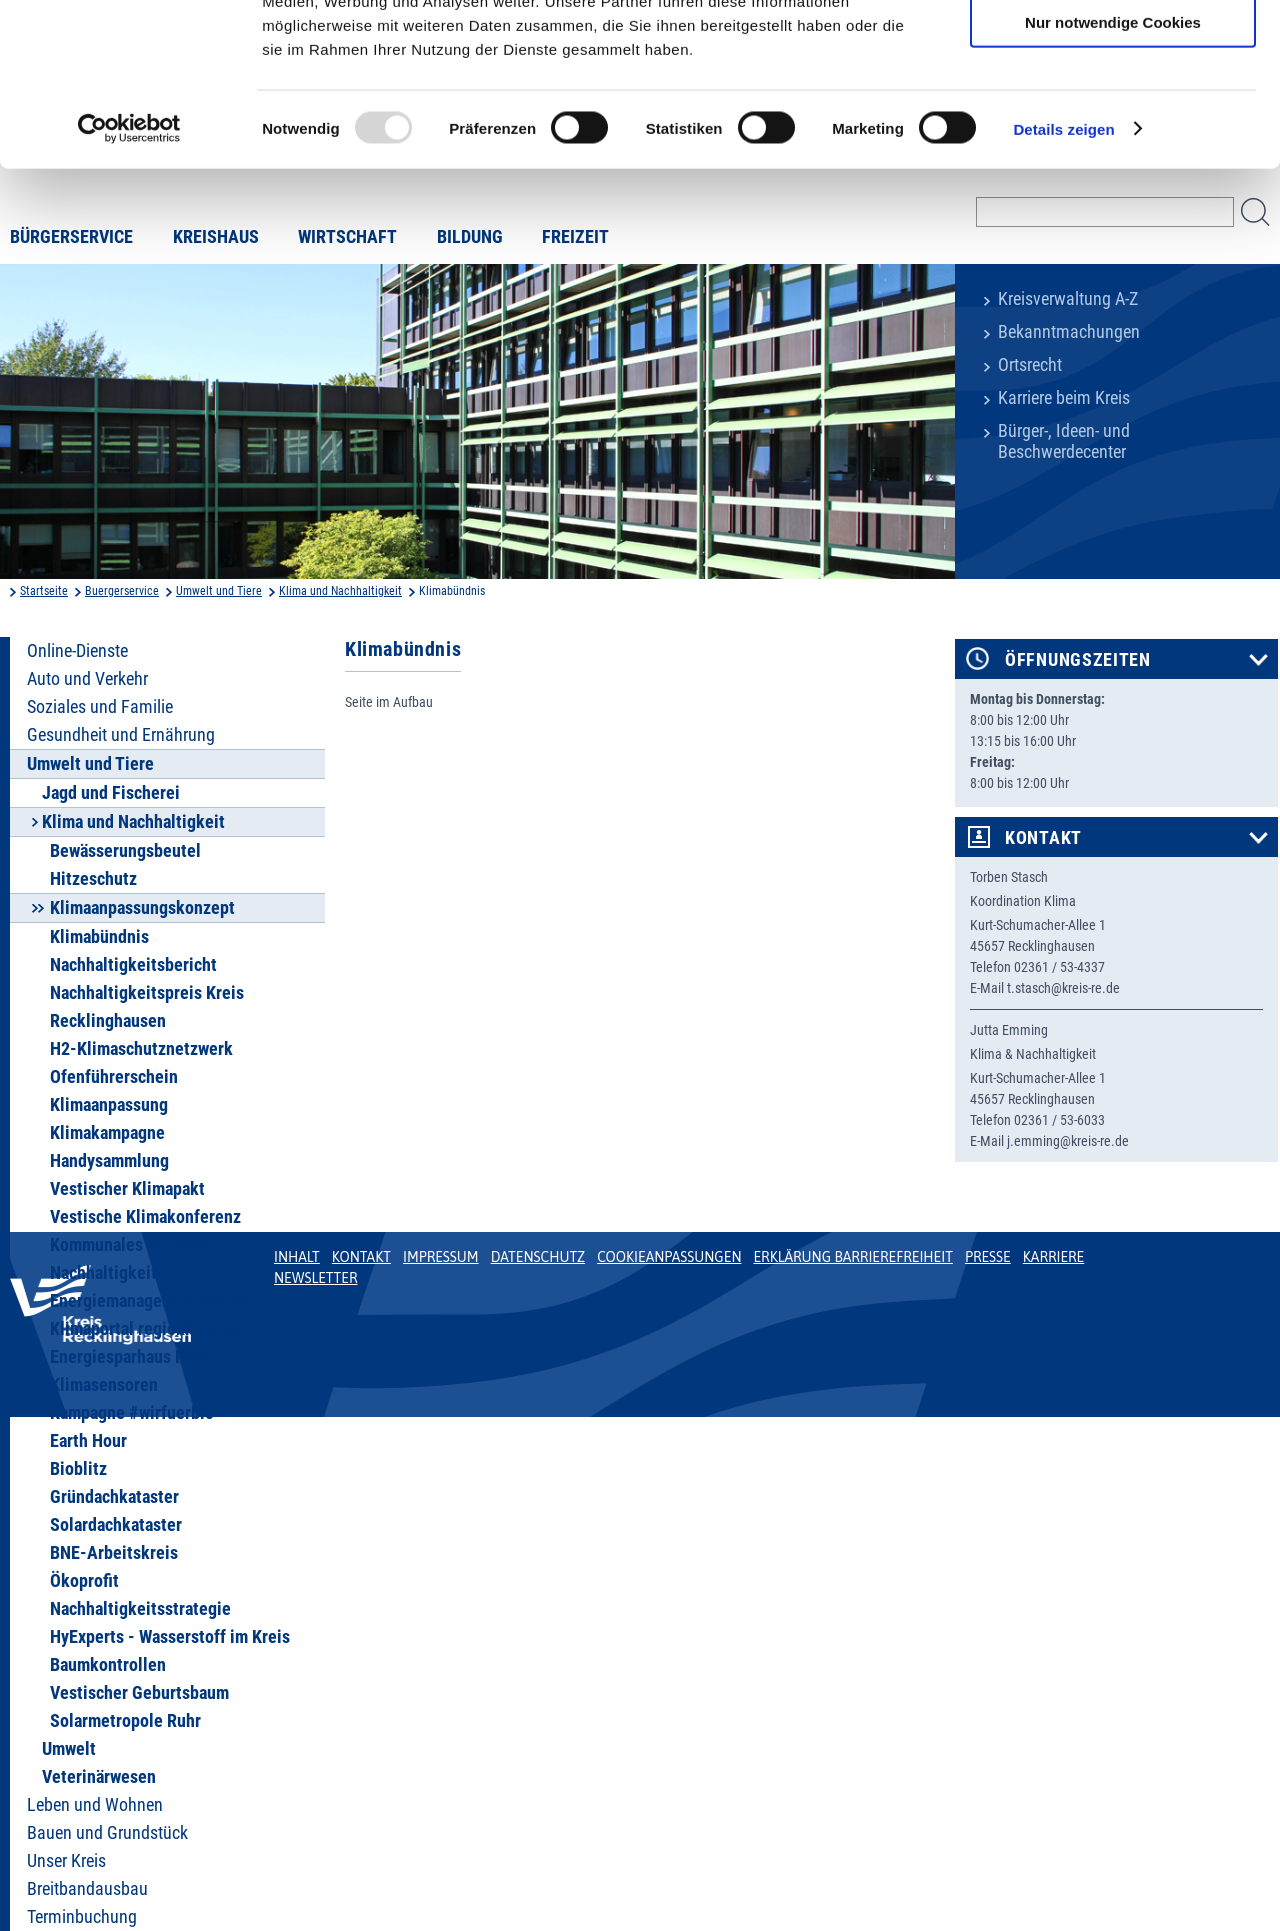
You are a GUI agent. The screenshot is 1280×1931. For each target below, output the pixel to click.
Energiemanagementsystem (150, 1301)
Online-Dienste (77, 651)
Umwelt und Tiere (219, 591)
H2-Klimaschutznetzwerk (141, 1049)
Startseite (44, 591)
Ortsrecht (1030, 365)
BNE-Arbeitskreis (114, 1553)
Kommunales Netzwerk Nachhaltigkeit (133, 1259)
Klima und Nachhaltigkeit (340, 591)
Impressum (441, 1257)
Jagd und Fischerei (111, 793)
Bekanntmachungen (1069, 332)
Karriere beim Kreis (1064, 398)
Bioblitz (78, 1469)
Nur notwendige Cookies (1113, 166)
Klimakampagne (107, 1133)
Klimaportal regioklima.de (144, 1329)
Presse (988, 1257)
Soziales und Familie (100, 707)
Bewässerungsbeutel (125, 851)
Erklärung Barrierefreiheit (852, 1257)
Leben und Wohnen (95, 1805)
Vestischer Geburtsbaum (139, 1693)
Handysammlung (109, 1161)
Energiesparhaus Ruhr (129, 1357)
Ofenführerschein (114, 1077)
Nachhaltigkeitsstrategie (140, 1609)
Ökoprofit (84, 1581)
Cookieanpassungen (669, 1257)
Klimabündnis (99, 937)
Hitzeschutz (93, 879)
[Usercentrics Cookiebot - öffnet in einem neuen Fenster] (129, 274)
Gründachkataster (114, 1497)
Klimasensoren (104, 1385)
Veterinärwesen (99, 1777)
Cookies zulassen (1113, 49)
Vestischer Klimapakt (127, 1189)
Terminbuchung (82, 1917)
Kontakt (1043, 838)
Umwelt (69, 1749)
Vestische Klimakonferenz (145, 1217)
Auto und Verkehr (87, 679)
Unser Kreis (66, 1861)
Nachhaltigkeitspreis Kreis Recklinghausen (147, 1007)
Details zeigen (1063, 273)
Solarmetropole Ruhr (125, 1721)
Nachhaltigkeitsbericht (133, 965)
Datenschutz (538, 1257)
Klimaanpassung (109, 1105)
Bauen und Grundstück (107, 1833)
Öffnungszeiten (1078, 660)
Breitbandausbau (87, 1889)
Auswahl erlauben (1113, 108)
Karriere (1054, 1257)
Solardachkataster (116, 1525)
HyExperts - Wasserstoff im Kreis (170, 1637)
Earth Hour (88, 1441)
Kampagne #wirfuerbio (132, 1413)
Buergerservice (122, 591)
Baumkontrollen (108, 1665)
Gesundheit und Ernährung (121, 735)
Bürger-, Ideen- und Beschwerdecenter (1064, 441)
